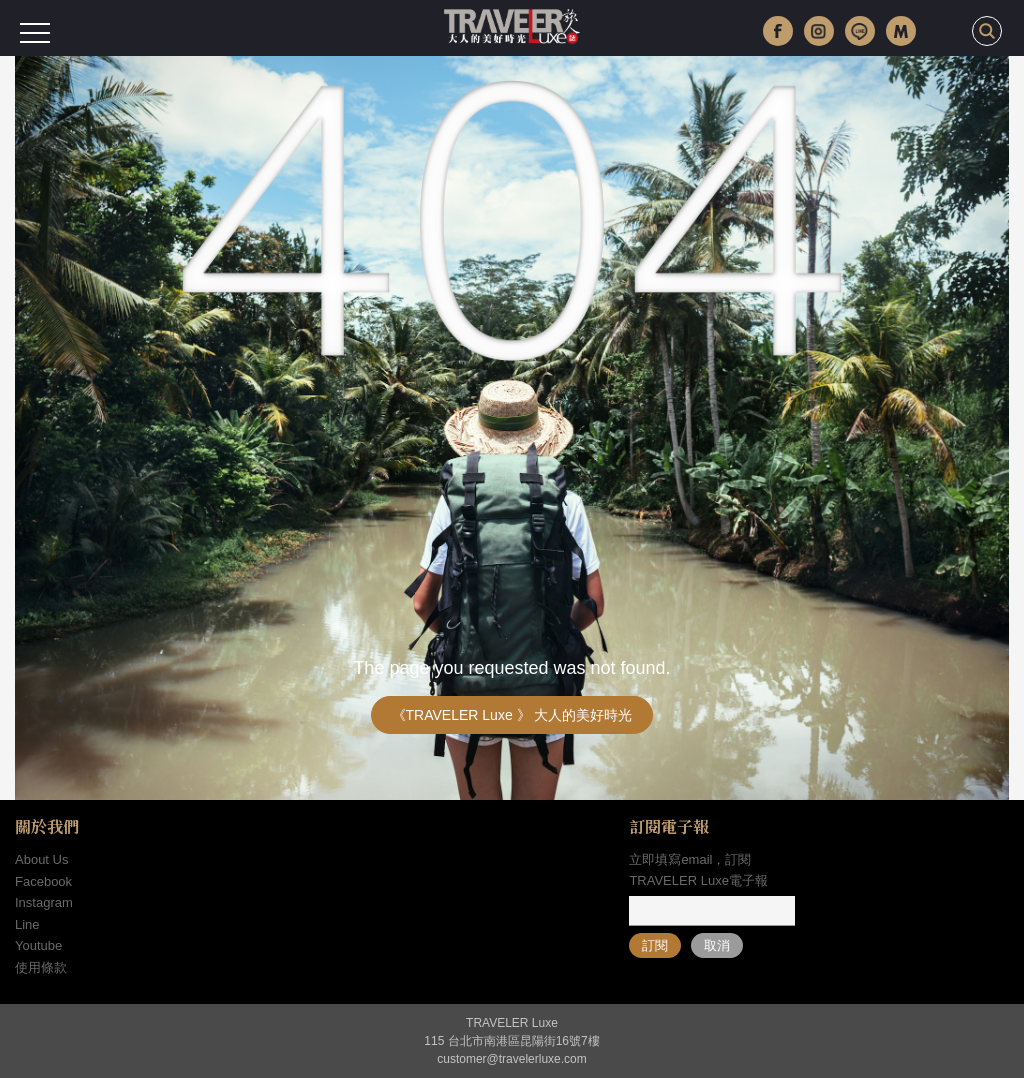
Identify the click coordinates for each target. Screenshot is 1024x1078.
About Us (41, 859)
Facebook (43, 881)
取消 (717, 945)
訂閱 (655, 945)
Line (27, 924)
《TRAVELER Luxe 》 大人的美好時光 (512, 715)
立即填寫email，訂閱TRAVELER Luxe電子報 (698, 870)
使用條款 (41, 967)
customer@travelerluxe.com (512, 1059)
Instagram (44, 902)
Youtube (38, 945)
